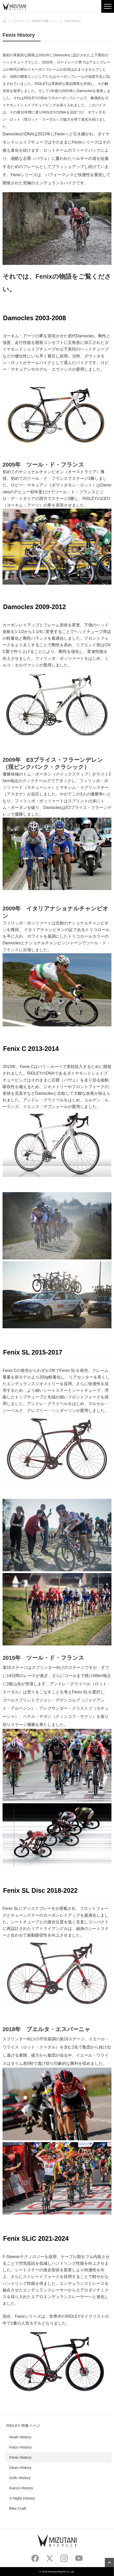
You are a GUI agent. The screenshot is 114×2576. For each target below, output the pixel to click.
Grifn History (19, 2478)
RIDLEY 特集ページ (23, 2425)
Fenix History (20, 2457)
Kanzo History (21, 2488)
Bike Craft (17, 2508)
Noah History (20, 2437)
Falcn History (20, 2447)
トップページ (16, 20)
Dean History (20, 2467)
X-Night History (22, 2498)
